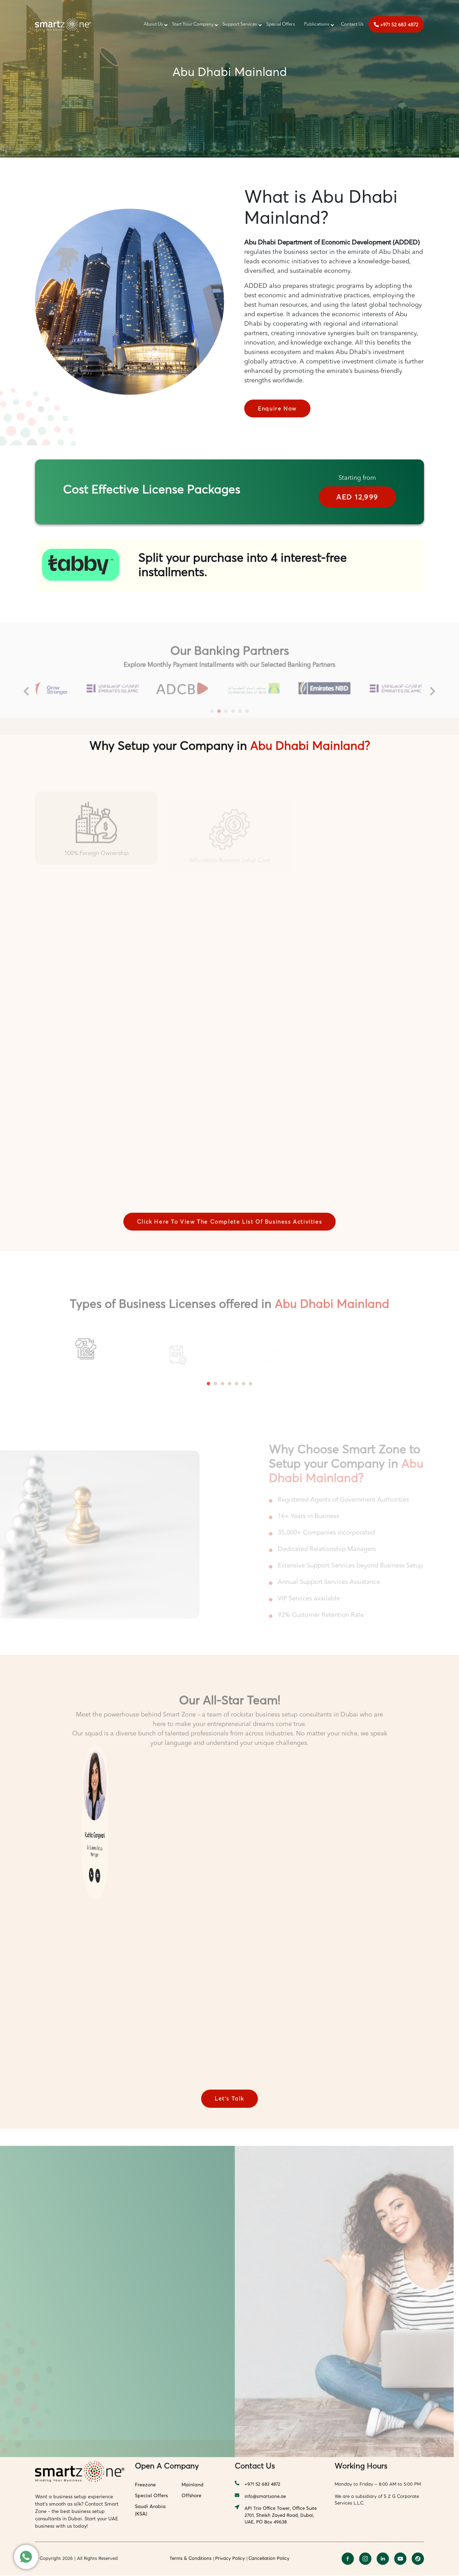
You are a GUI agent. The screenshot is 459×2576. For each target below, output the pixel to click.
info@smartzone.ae (260, 2497)
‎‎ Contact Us (351, 24)
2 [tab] (215, 1384)
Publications (316, 24)
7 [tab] (250, 1384)
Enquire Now (278, 408)
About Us (153, 24)
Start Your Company (192, 24)
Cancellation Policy (268, 2559)
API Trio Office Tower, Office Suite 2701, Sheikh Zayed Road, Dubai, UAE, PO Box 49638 (276, 2516)
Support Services (239, 24)
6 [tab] (243, 1384)
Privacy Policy (230, 2559)
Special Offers (280, 24)
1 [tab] (208, 1384)
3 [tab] (222, 1384)
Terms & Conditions (191, 2559)
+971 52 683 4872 (396, 24)
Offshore (191, 2496)
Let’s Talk (229, 2099)
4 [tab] (229, 1384)
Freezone (145, 2485)
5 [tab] (236, 1384)
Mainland (192, 2485)
